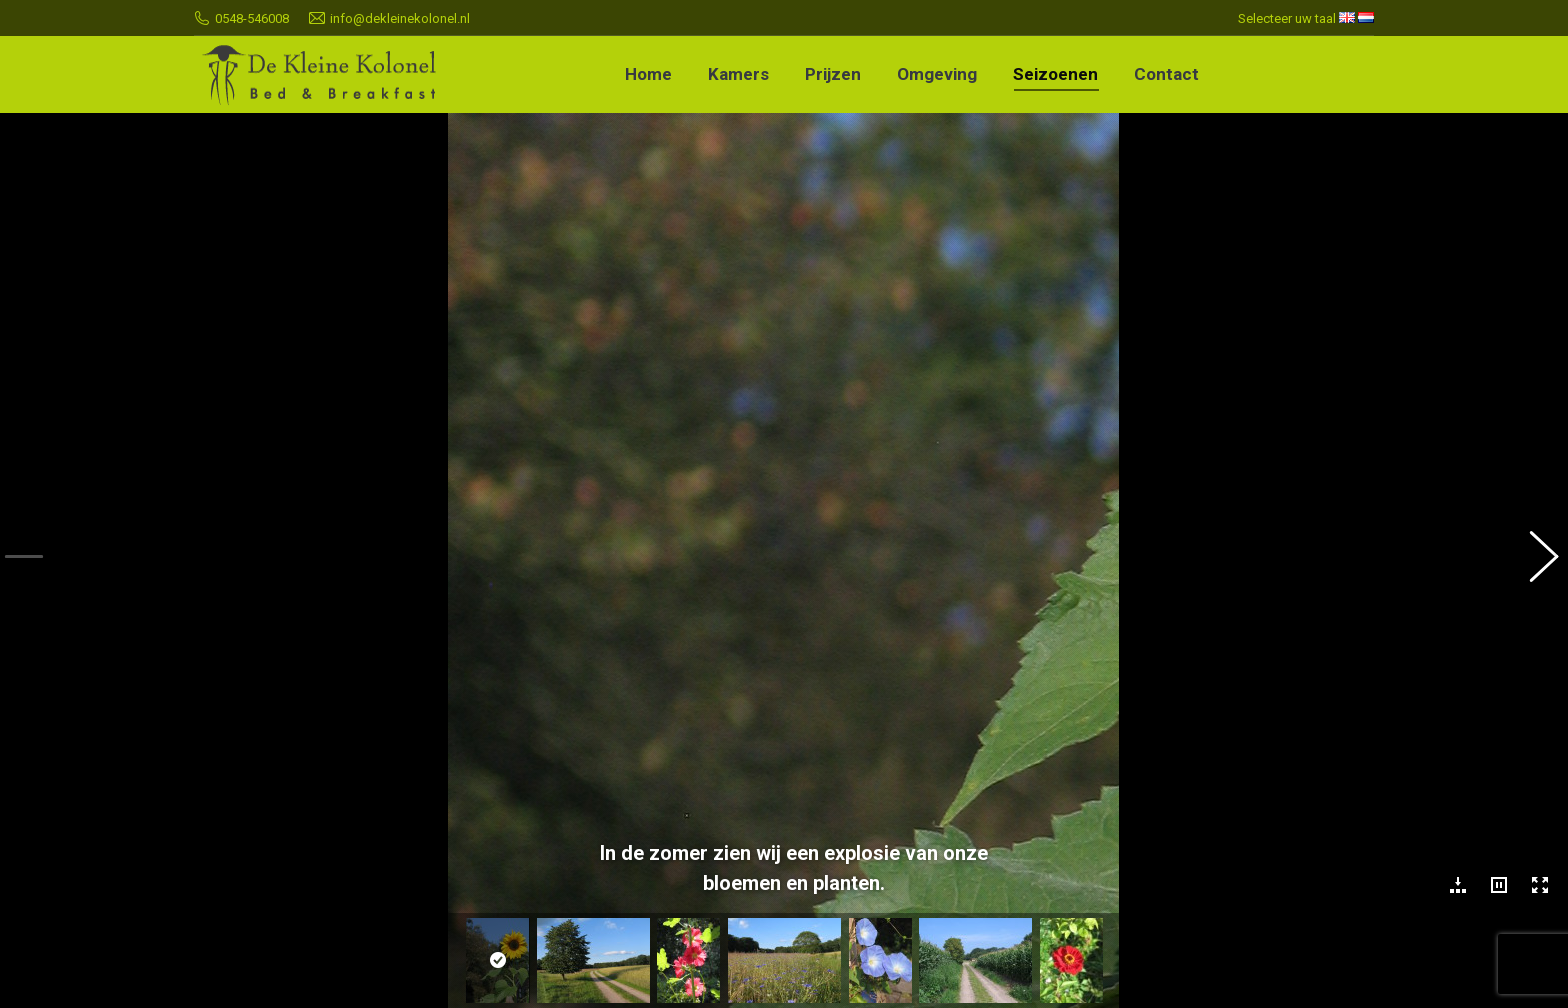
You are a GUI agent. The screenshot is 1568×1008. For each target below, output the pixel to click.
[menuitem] (648, 74)
